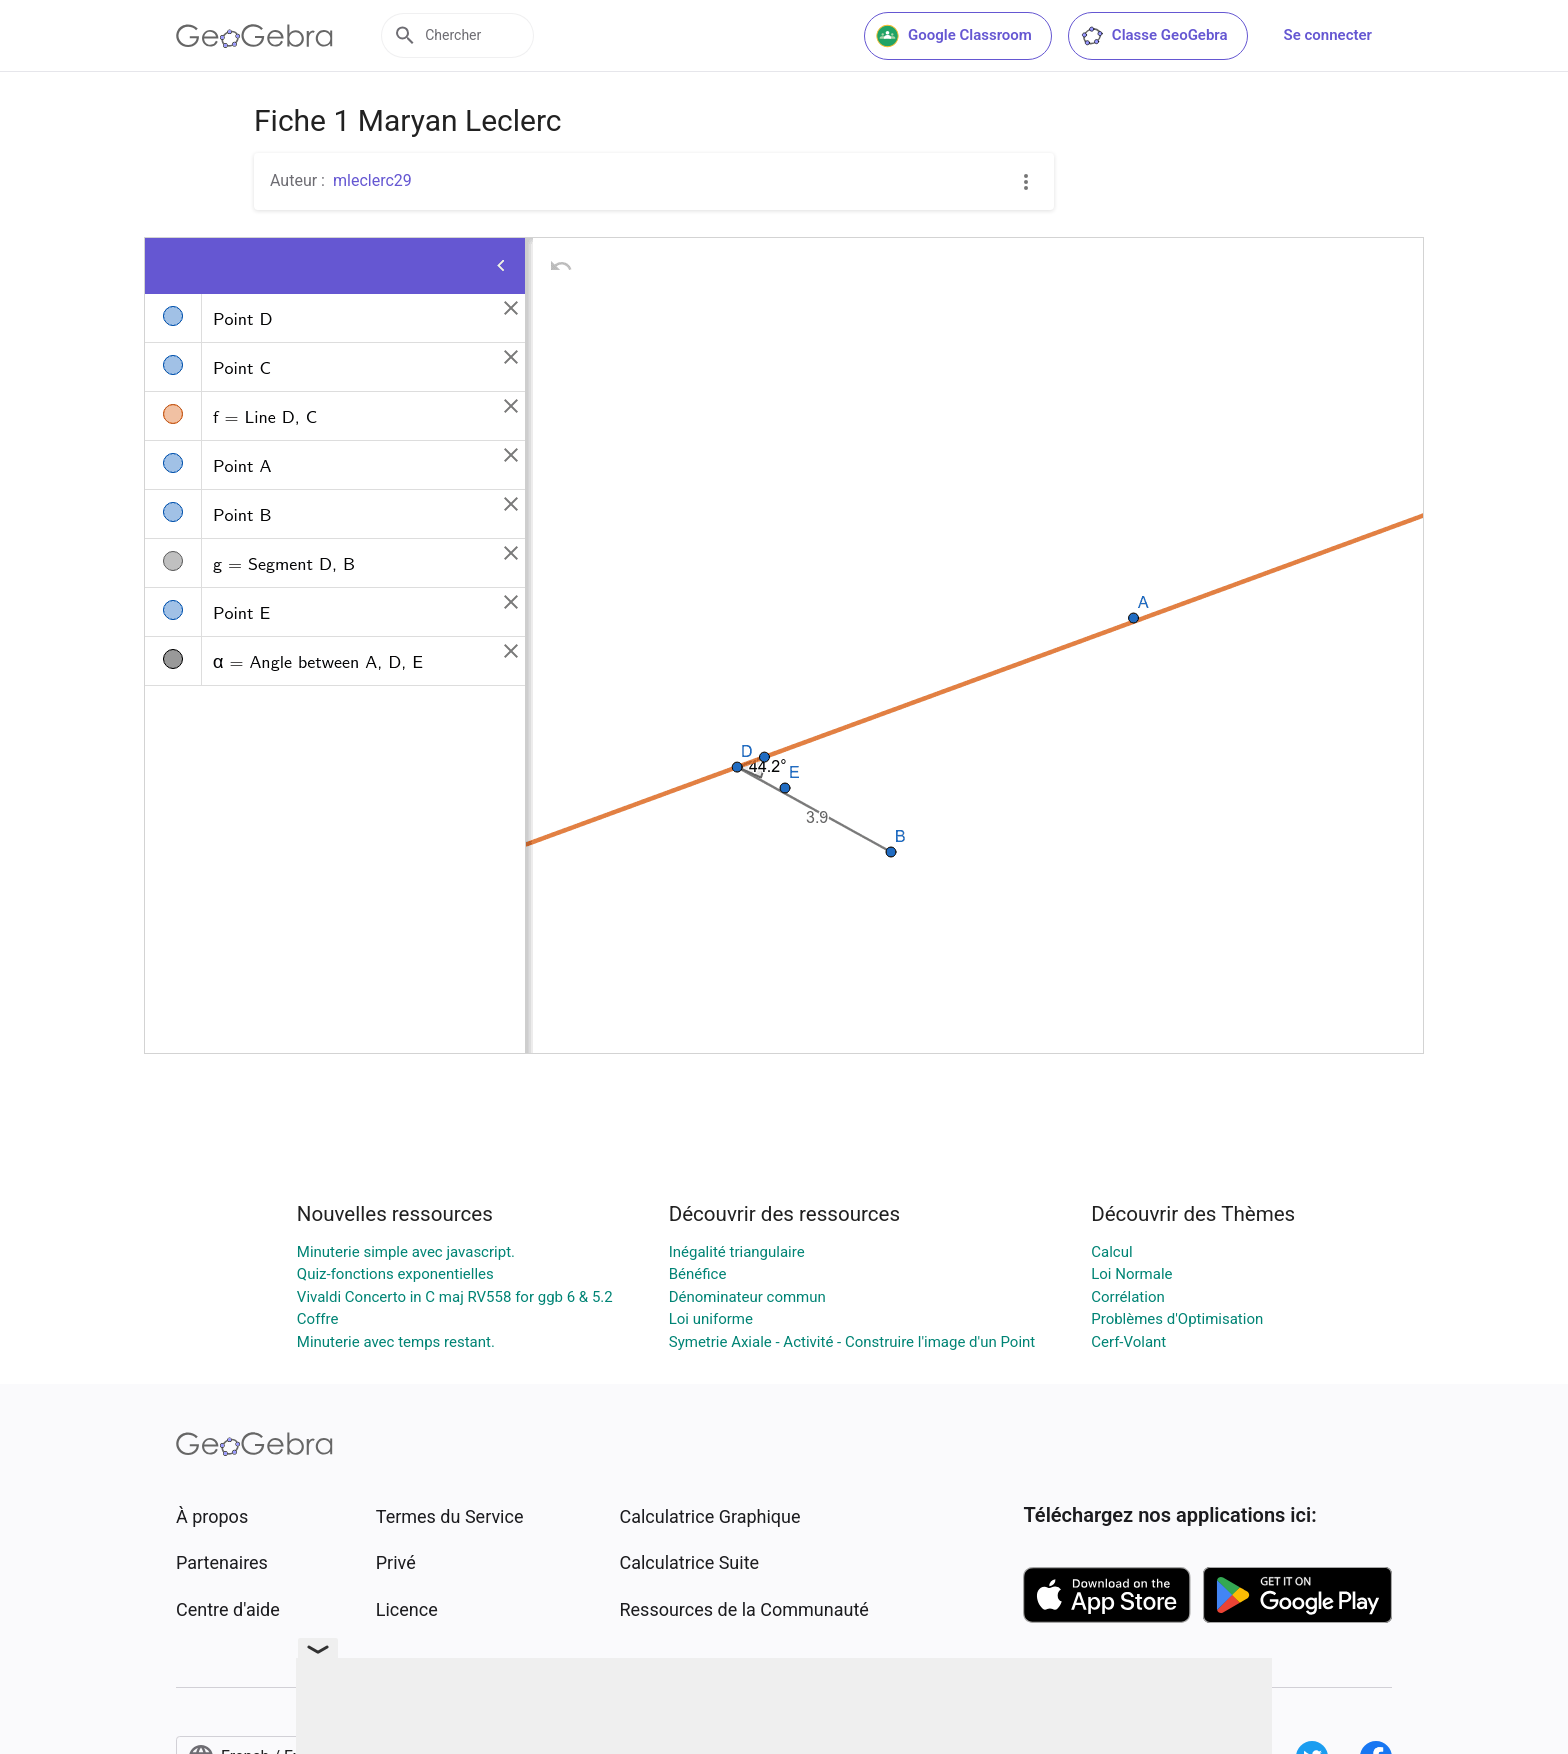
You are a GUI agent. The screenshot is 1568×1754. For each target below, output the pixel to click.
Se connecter (1328, 35)
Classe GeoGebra (1154, 36)
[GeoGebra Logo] (254, 36)
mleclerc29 (372, 180)
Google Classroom (954, 36)
